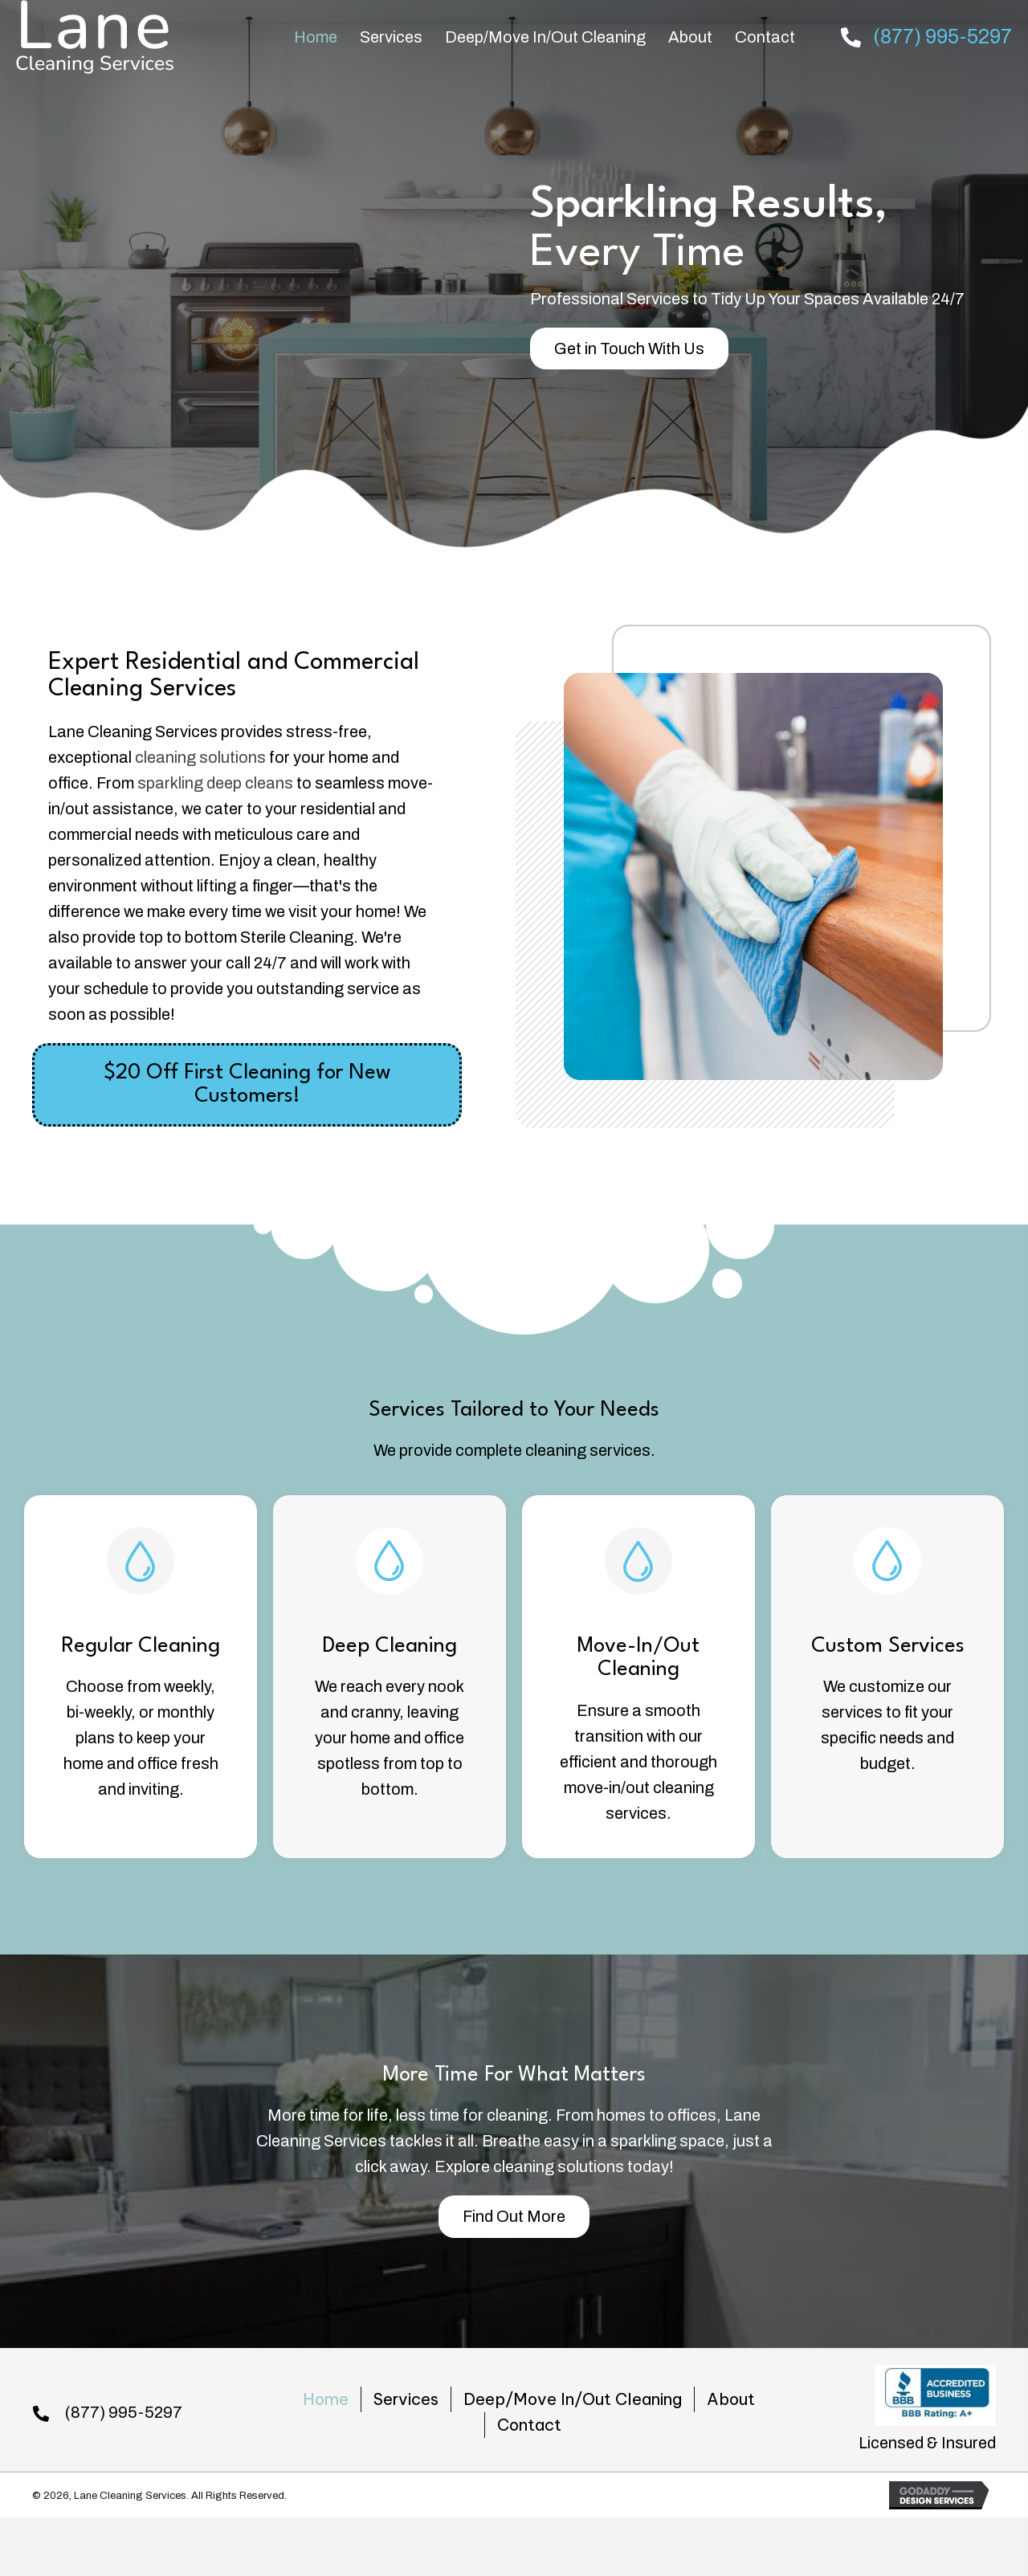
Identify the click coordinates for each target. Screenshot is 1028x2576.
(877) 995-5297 (942, 36)
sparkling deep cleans (215, 783)
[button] (629, 348)
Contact (529, 2425)
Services (406, 2399)
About (731, 2399)
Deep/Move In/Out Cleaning (572, 2399)
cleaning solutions (200, 757)
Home (326, 2399)
